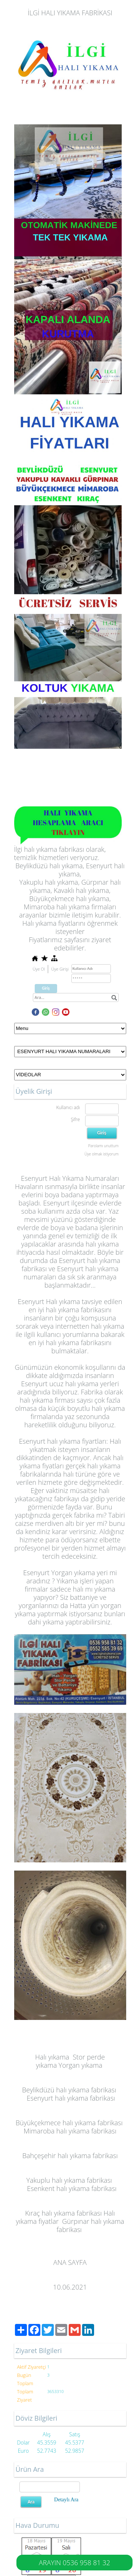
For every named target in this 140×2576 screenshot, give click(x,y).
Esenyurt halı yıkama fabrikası (71, 2098)
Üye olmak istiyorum (101, 1154)
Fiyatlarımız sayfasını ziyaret (70, 939)
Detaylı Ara (66, 2499)
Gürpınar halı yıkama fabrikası (90, 2225)
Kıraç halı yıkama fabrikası (63, 2213)
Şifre (75, 1119)
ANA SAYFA (70, 2262)
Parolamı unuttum (103, 1145)
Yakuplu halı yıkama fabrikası (69, 2180)
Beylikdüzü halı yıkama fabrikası (69, 2089)
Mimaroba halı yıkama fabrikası (70, 2130)
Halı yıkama (52, 2056)
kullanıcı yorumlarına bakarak (81, 1334)
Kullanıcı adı (68, 1107)
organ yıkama (82, 2065)
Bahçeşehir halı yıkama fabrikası (70, 2155)
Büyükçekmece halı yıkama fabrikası (69, 2122)
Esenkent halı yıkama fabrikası (71, 2188)
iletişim (82, 914)
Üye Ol (39, 969)
